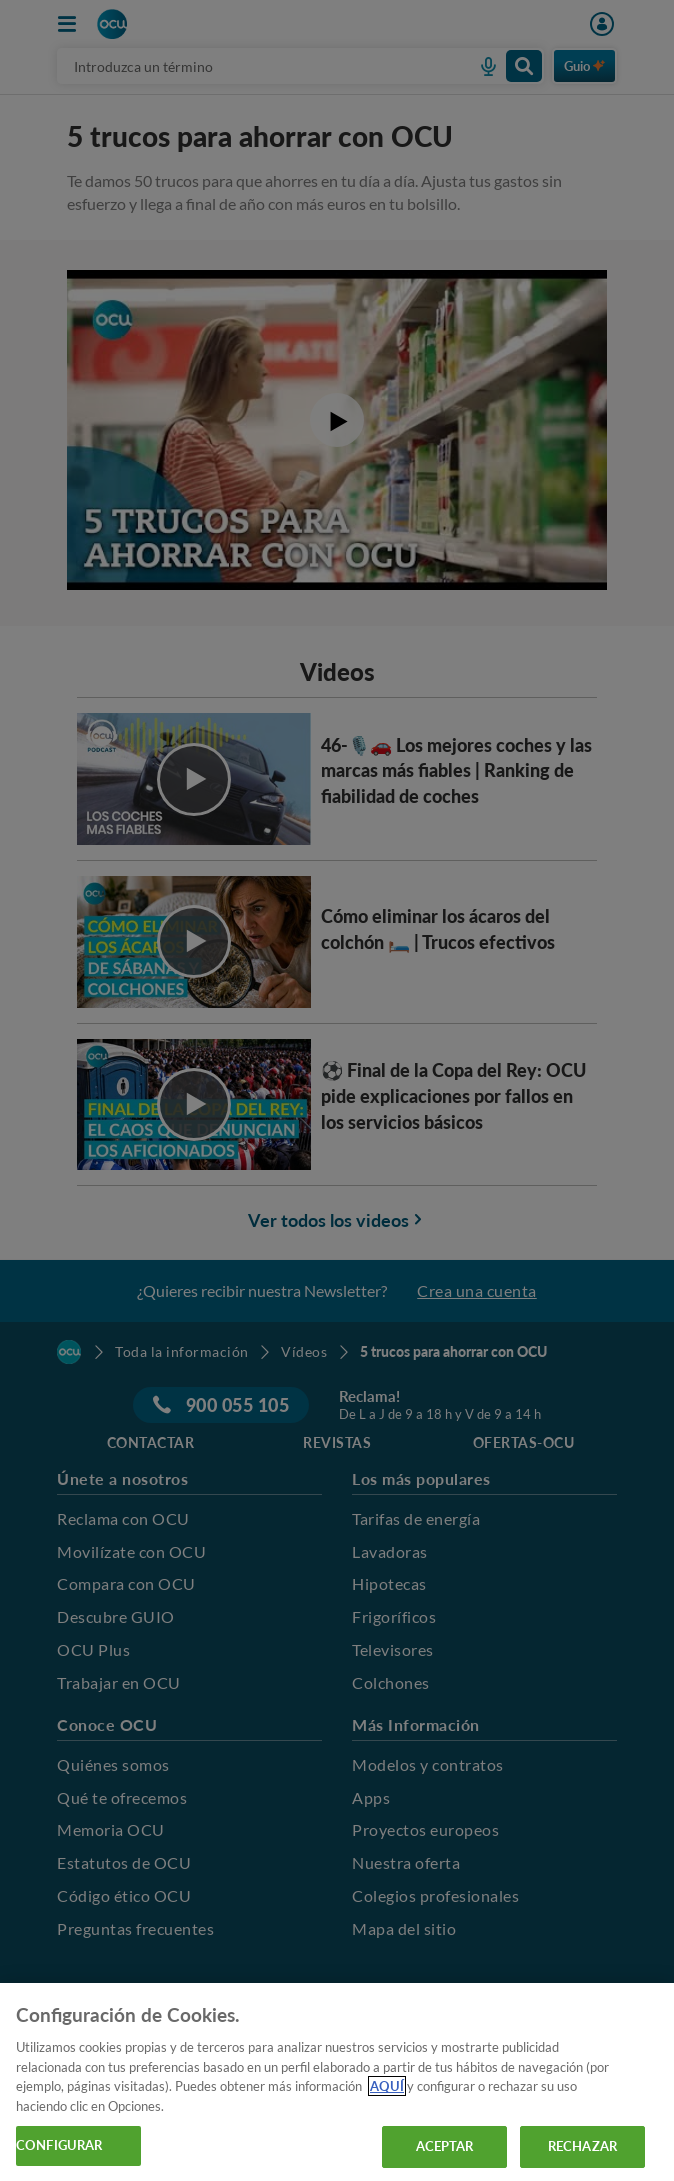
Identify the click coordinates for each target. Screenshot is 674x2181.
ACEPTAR (445, 2146)
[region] (337, 2082)
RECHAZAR (582, 2146)
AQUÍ (387, 2086)
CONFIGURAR (59, 2145)
